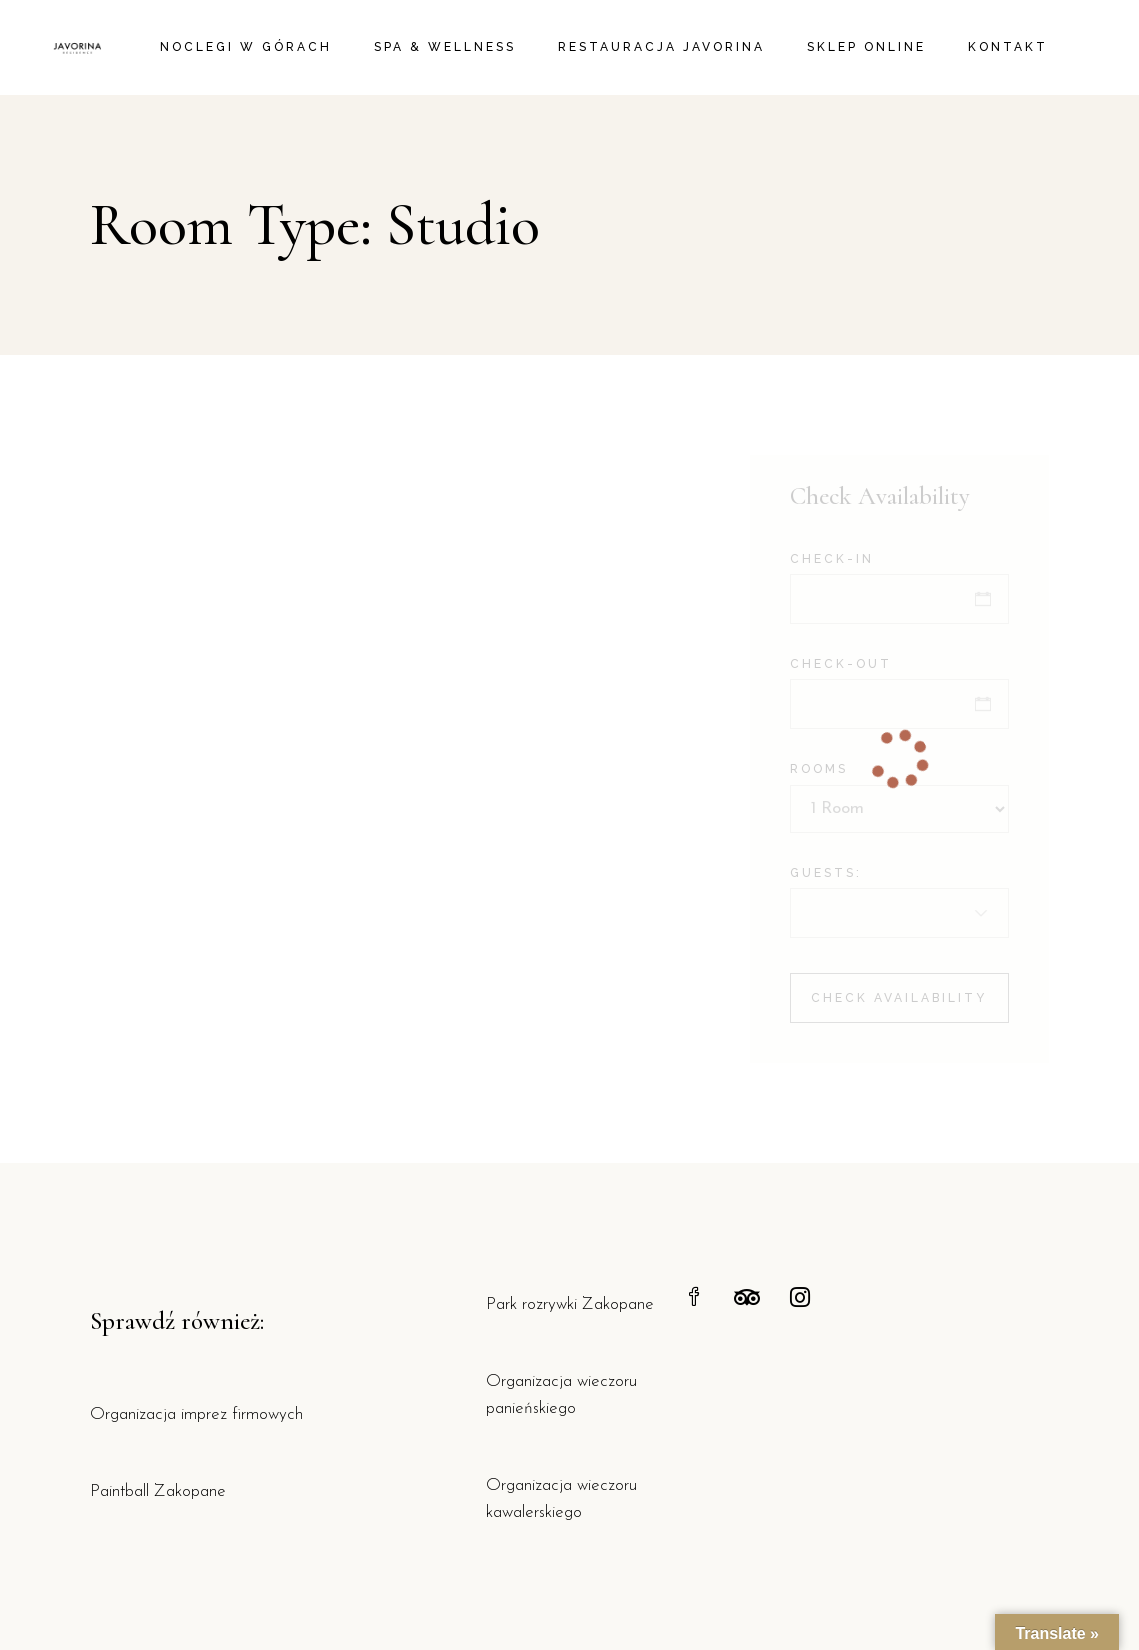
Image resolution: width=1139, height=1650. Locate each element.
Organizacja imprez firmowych (196, 1414)
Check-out (841, 664)
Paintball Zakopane (158, 1491)
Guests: (826, 873)
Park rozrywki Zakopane (570, 1304)
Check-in (832, 559)
